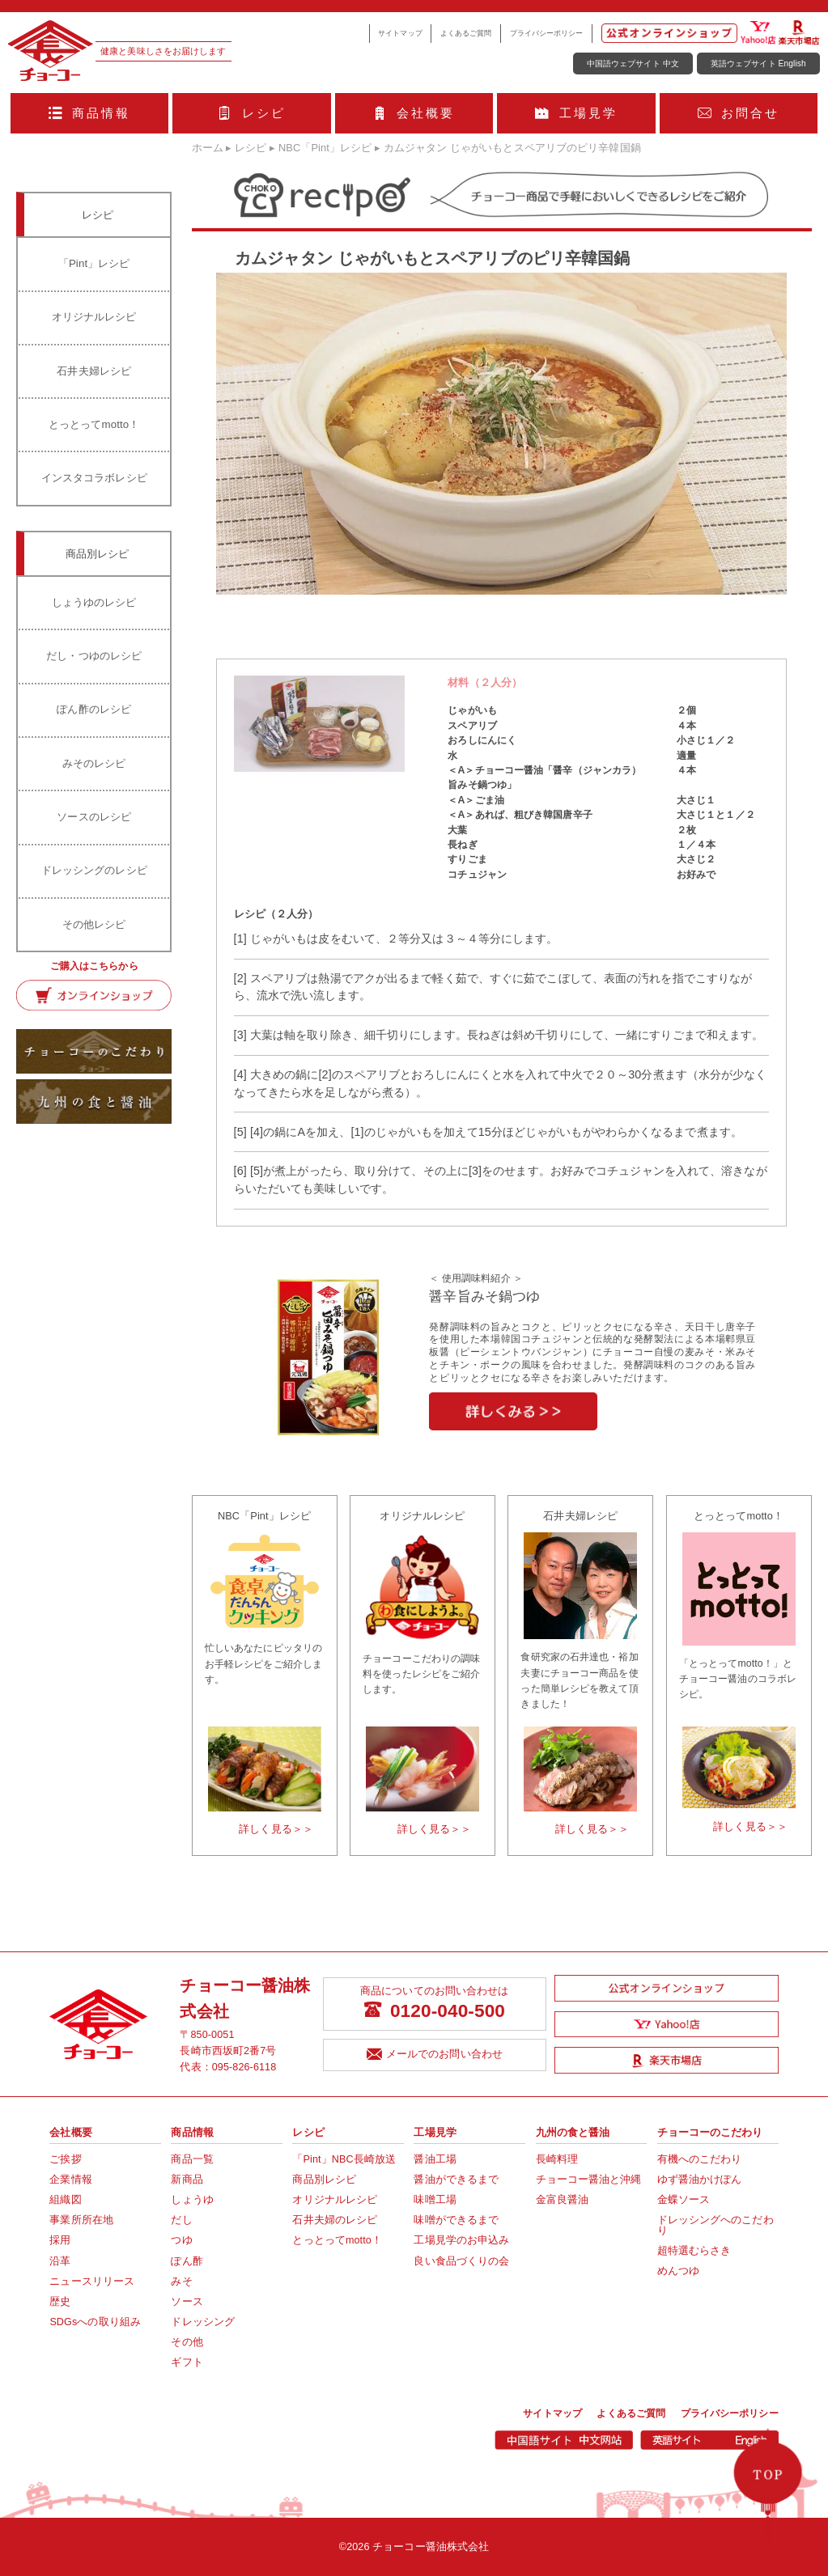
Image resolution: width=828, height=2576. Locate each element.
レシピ (252, 113)
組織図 (65, 2199)
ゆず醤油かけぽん (699, 2179)
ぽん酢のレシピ (94, 709)
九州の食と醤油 (573, 2132)
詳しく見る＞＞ (276, 1829)
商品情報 (90, 113)
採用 (59, 2240)
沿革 (59, 2261)
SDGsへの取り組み (95, 2322)
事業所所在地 (81, 2220)
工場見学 (576, 113)
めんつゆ (678, 2271)
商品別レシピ (324, 2179)
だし (181, 2220)
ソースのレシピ (94, 817)
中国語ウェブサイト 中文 (633, 63)
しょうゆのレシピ (94, 602)
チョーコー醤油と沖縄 (589, 2179)
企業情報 (70, 2179)
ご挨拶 (65, 2159)
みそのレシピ (94, 763)
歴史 (59, 2301)
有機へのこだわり (699, 2159)
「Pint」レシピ (94, 263)
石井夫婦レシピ (94, 371)
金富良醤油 (562, 2199)
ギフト (186, 2362)
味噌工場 (435, 2199)
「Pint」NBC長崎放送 (344, 2159)
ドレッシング (203, 2322)
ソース (186, 2301)
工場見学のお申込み (461, 2240)
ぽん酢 (186, 2261)
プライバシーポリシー (547, 33)
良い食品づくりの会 (461, 2261)
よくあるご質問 (466, 33)
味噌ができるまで (456, 2220)
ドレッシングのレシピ (94, 870)
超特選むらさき (694, 2250)
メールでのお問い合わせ (435, 2055)
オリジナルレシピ (94, 317)
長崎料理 (557, 2159)
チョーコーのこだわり (710, 2132)
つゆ (181, 2240)
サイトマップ (400, 33)
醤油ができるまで (456, 2179)
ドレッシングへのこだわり (715, 2225)
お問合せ (739, 113)
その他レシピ (94, 924)
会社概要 (414, 113)
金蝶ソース (684, 2199)
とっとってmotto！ (94, 424)
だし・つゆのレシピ (94, 656)
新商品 (186, 2179)
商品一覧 (192, 2159)
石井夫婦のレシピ (334, 2220)
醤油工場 (435, 2159)
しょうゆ (192, 2199)
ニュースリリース (91, 2281)
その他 (186, 2342)
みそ (181, 2281)
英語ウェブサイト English (758, 63)
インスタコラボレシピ (94, 478)
